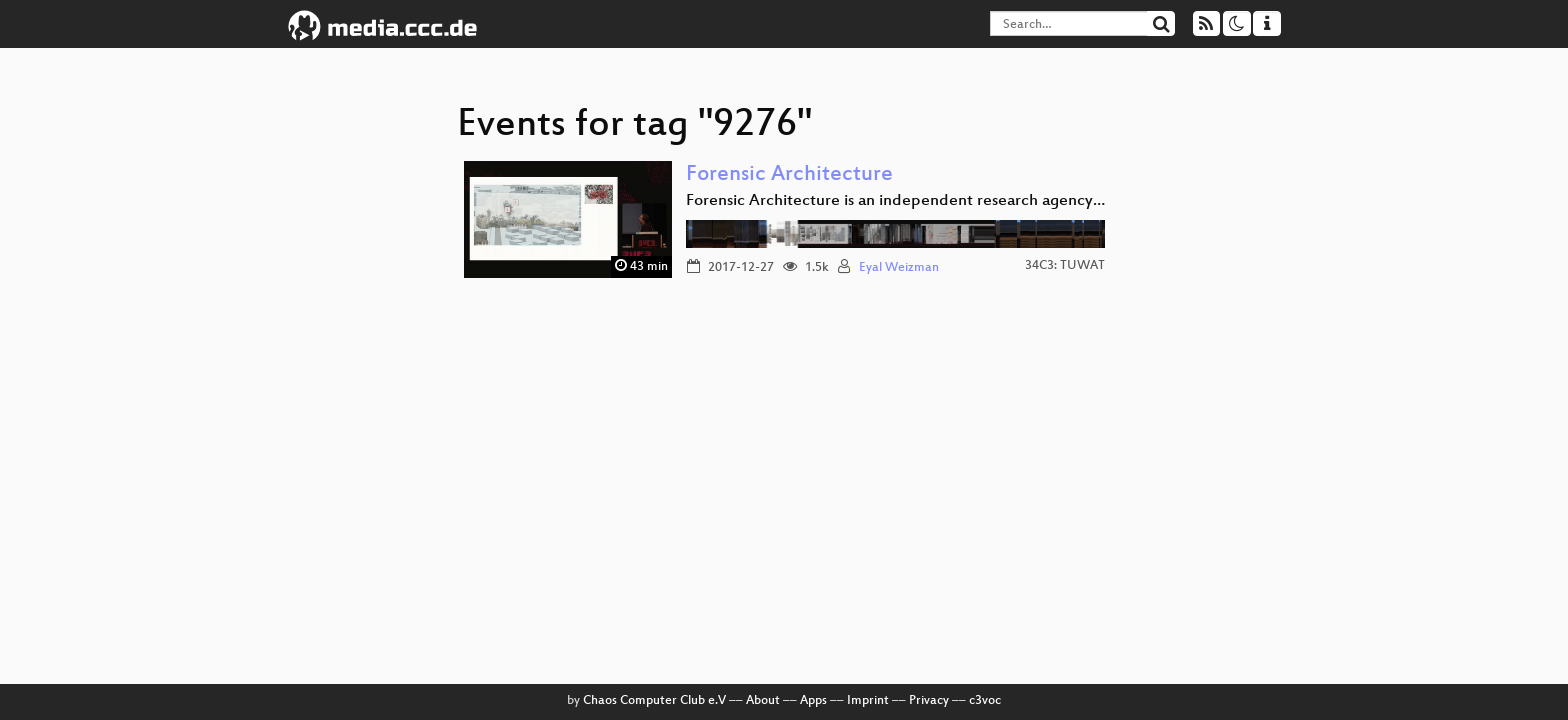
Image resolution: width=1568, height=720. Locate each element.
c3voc (985, 701)
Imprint (868, 701)
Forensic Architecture (789, 175)
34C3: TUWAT (1065, 266)
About (763, 701)
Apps (813, 701)
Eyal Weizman (899, 268)
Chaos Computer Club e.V (654, 701)
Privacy (929, 701)
